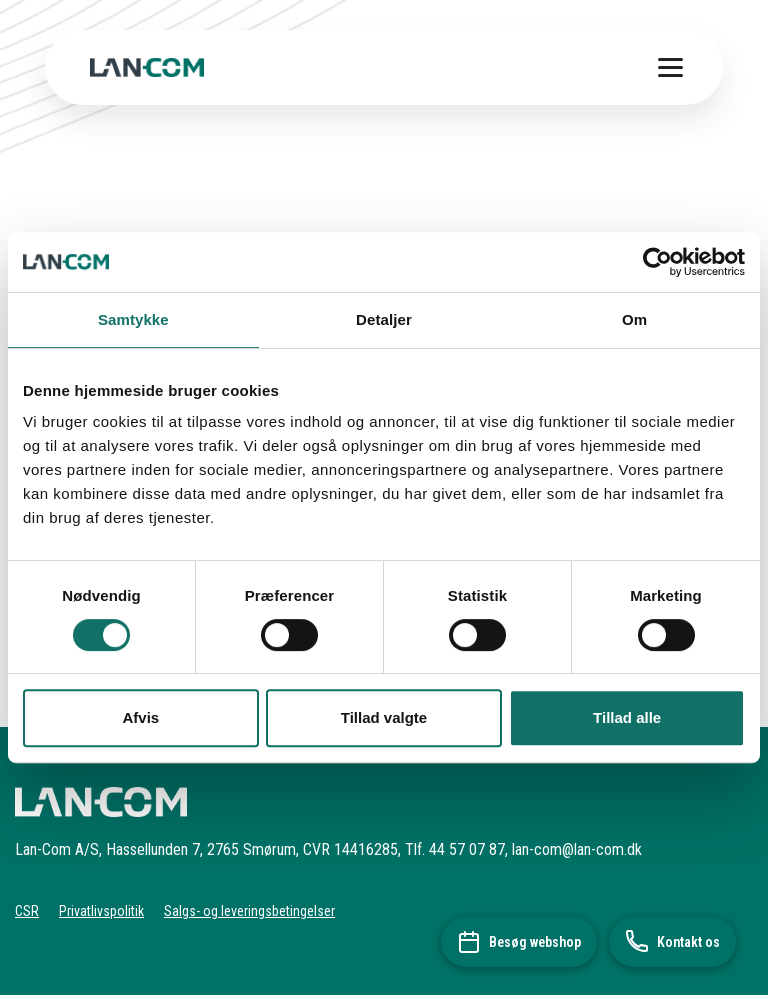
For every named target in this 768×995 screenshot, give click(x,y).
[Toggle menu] (670, 67)
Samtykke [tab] (133, 319)
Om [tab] (634, 319)
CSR (27, 911)
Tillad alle (627, 717)
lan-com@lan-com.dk (577, 849)
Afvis (140, 717)
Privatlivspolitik (101, 911)
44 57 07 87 (467, 849)
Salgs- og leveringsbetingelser (249, 911)
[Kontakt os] (672, 942)
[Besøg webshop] (519, 942)
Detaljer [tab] (384, 319)
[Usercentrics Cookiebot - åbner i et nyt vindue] (657, 262)
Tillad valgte (384, 717)
